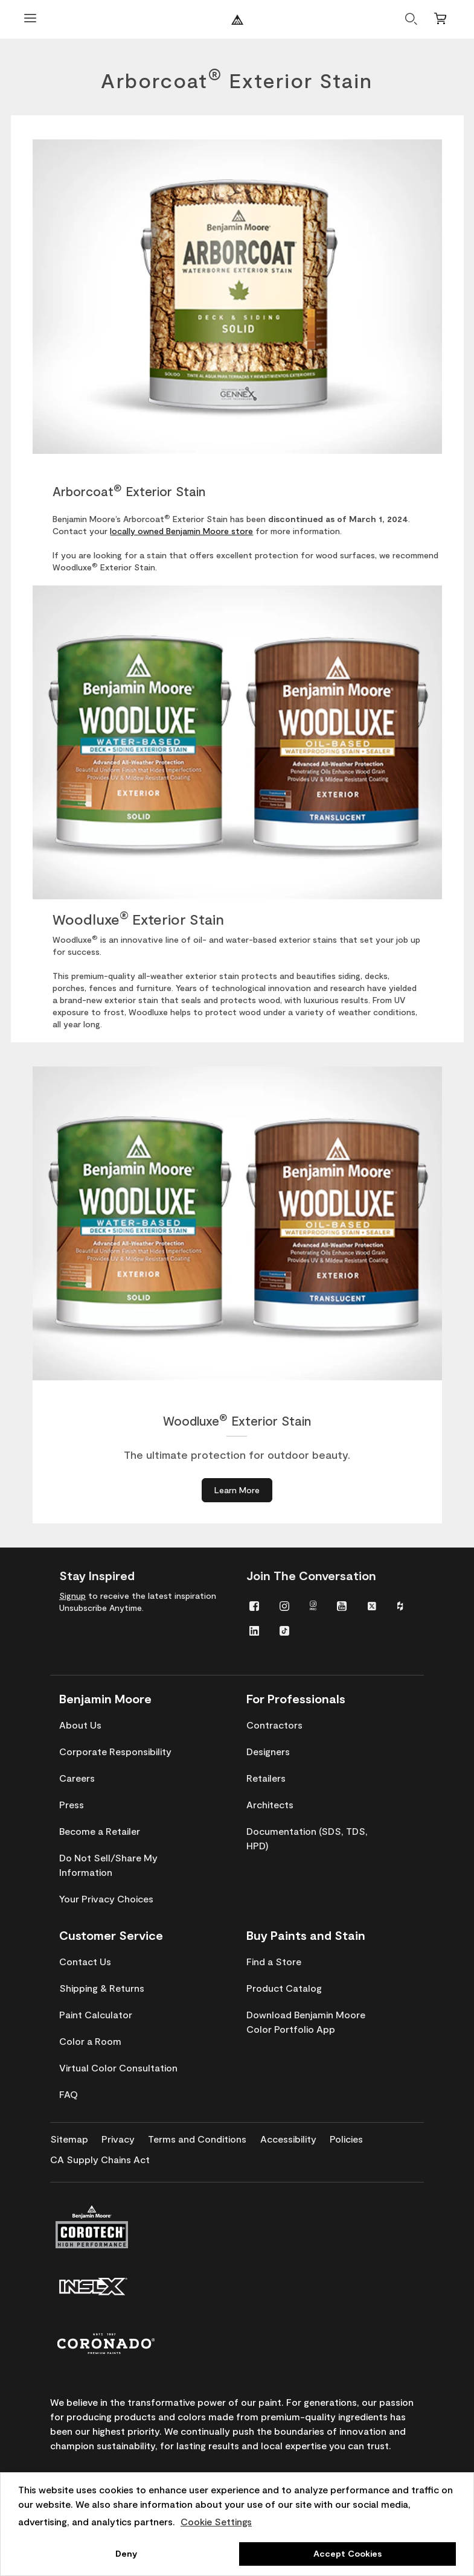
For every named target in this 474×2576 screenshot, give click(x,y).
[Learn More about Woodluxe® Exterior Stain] (237, 1490)
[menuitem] (254, 1605)
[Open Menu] (30, 19)
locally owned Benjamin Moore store (181, 531)
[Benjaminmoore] (237, 19)
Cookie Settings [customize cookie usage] (216, 2521)
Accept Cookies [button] (347, 2553)
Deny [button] (126, 2553)
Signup (72, 1595)
